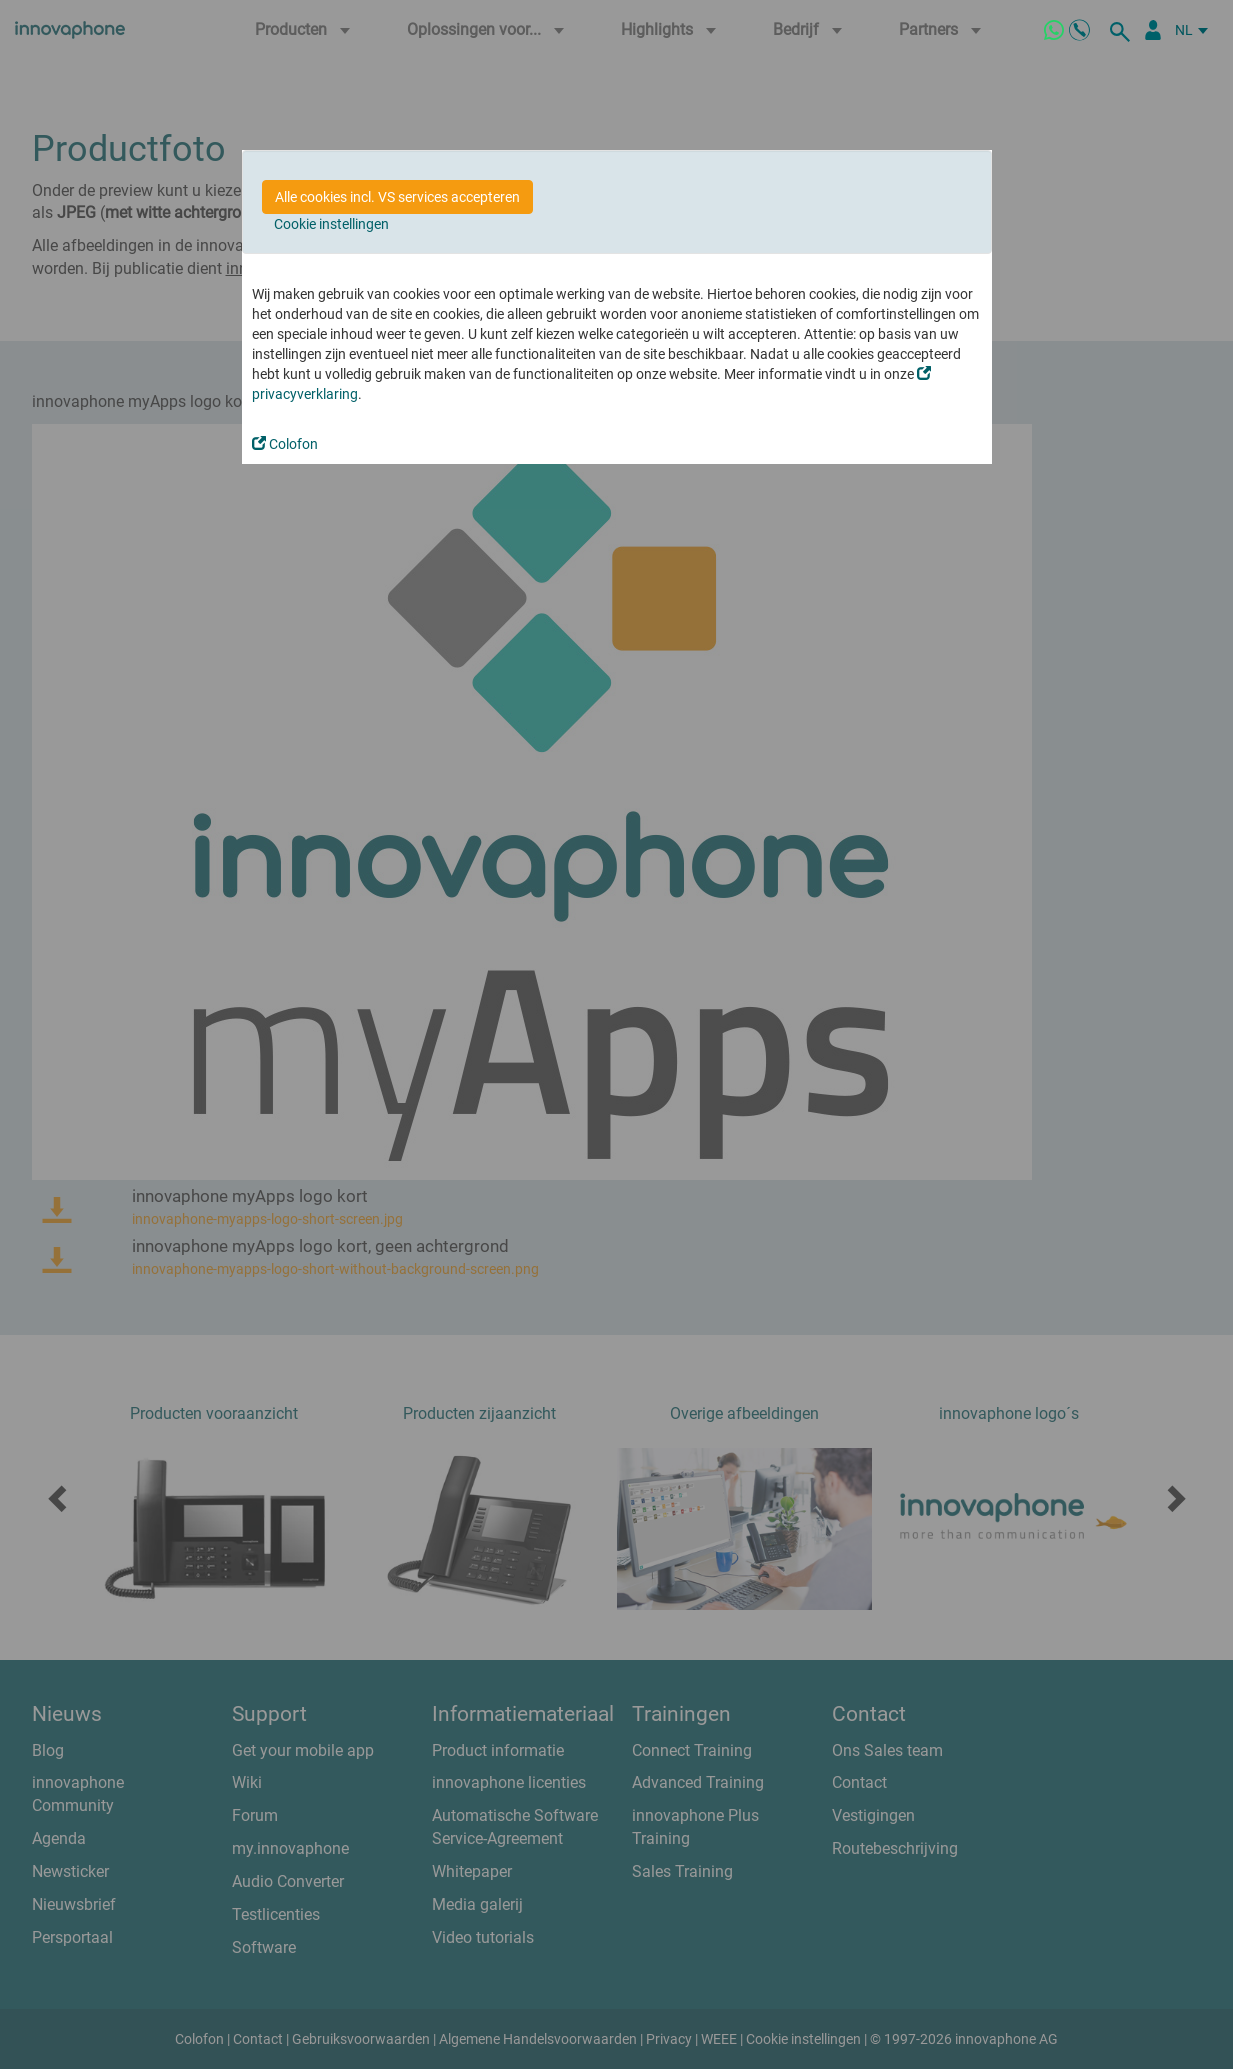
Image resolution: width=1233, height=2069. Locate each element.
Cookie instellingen (331, 224)
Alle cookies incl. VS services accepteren (397, 197)
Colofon (285, 444)
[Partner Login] (1153, 30)
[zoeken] (1123, 30)
